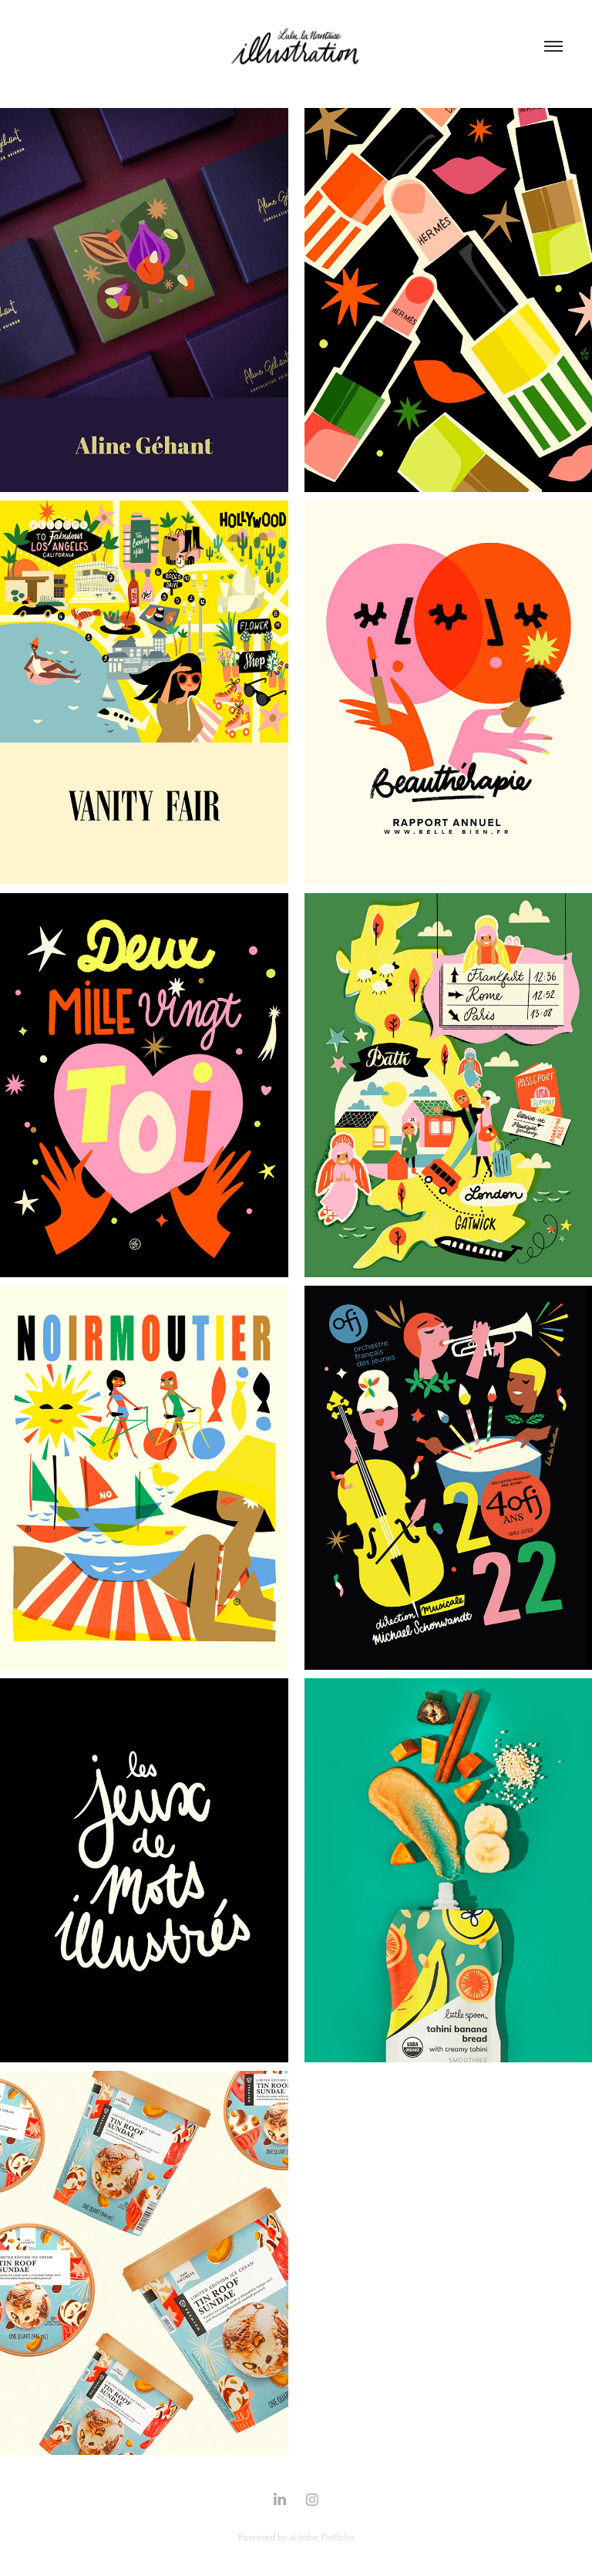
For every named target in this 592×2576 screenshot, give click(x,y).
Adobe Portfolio (322, 2537)
